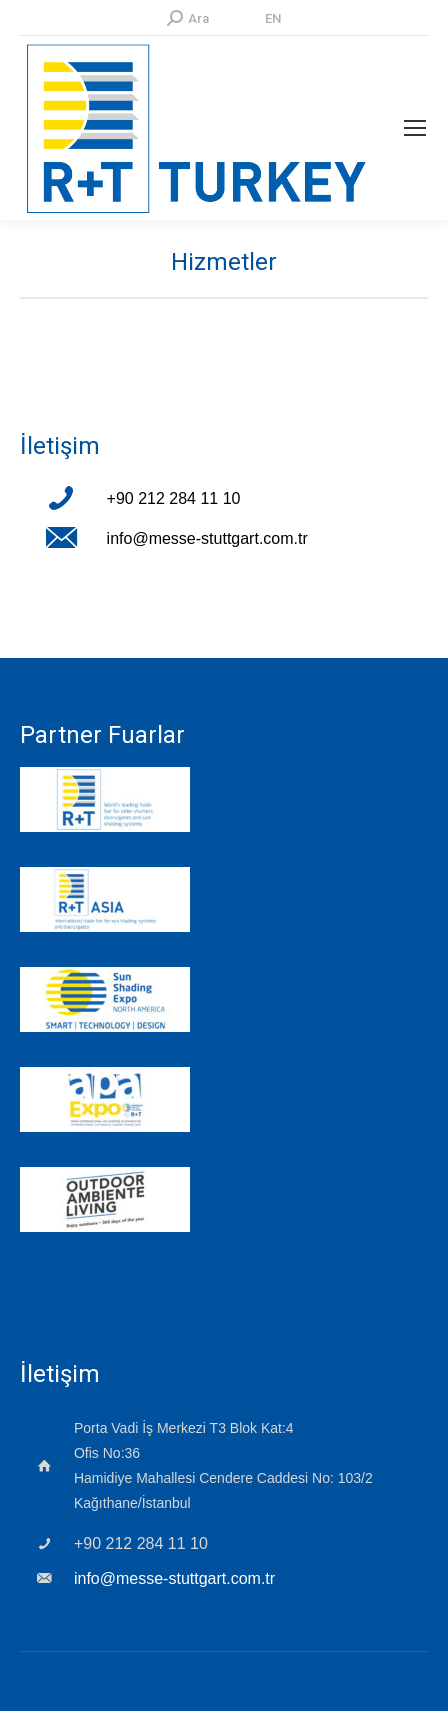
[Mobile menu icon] (415, 128)
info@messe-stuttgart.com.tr (207, 538)
